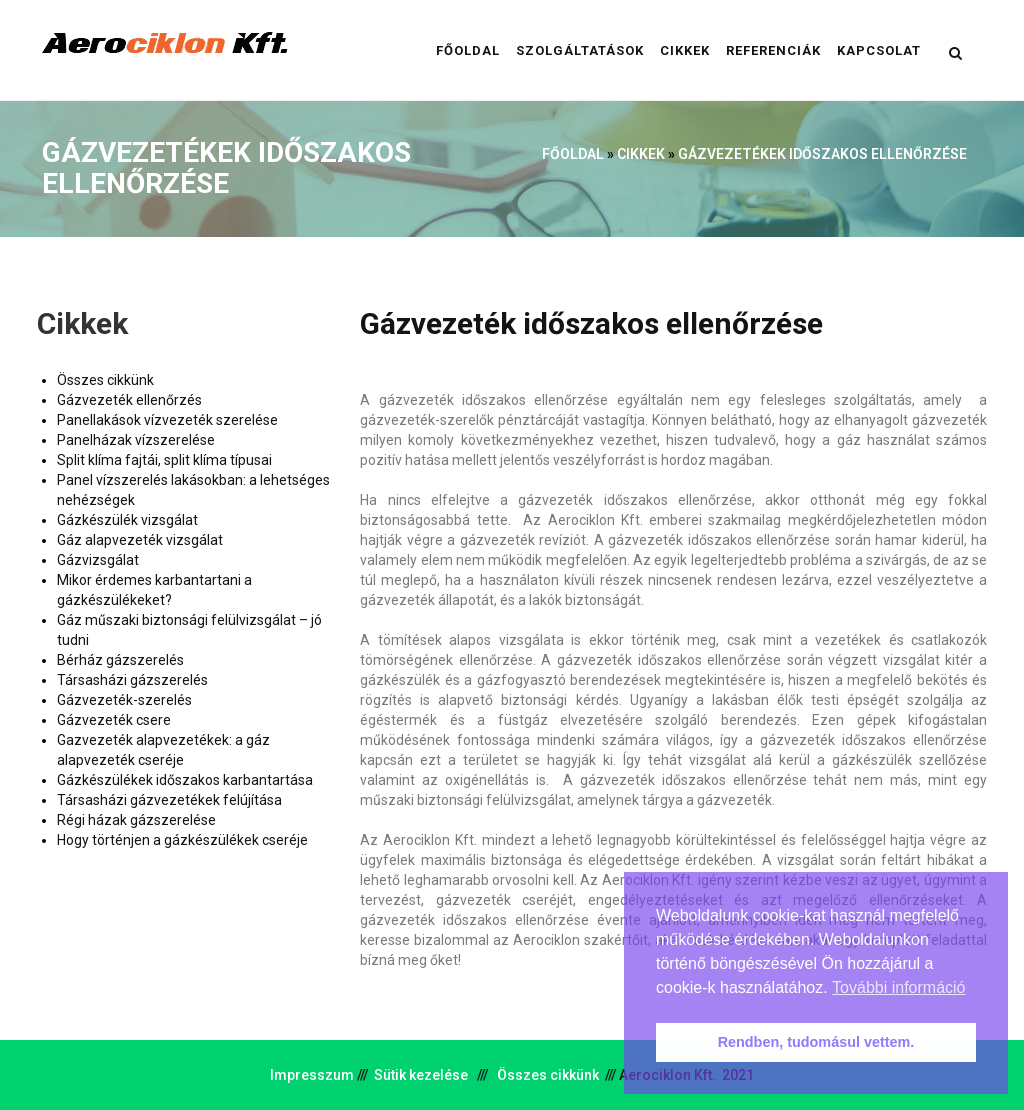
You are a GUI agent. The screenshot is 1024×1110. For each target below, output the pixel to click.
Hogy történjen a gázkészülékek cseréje (182, 840)
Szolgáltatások (580, 50)
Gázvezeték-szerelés (124, 700)
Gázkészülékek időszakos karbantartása (185, 780)
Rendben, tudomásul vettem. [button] (816, 1042)
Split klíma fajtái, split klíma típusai (164, 460)
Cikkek (685, 50)
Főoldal (468, 50)
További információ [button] (898, 987)
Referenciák (773, 50)
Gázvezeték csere (114, 720)
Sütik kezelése (421, 1075)
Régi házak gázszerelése (136, 820)
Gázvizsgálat (98, 560)
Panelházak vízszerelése (136, 440)
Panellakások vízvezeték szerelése (167, 420)
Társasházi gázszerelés (132, 680)
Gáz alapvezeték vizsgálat (140, 540)
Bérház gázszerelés (120, 660)
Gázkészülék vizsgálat (127, 520)
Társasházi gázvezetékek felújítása (169, 800)
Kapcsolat (879, 50)
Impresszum (312, 1075)
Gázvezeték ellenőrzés (129, 400)
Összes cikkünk (105, 380)
